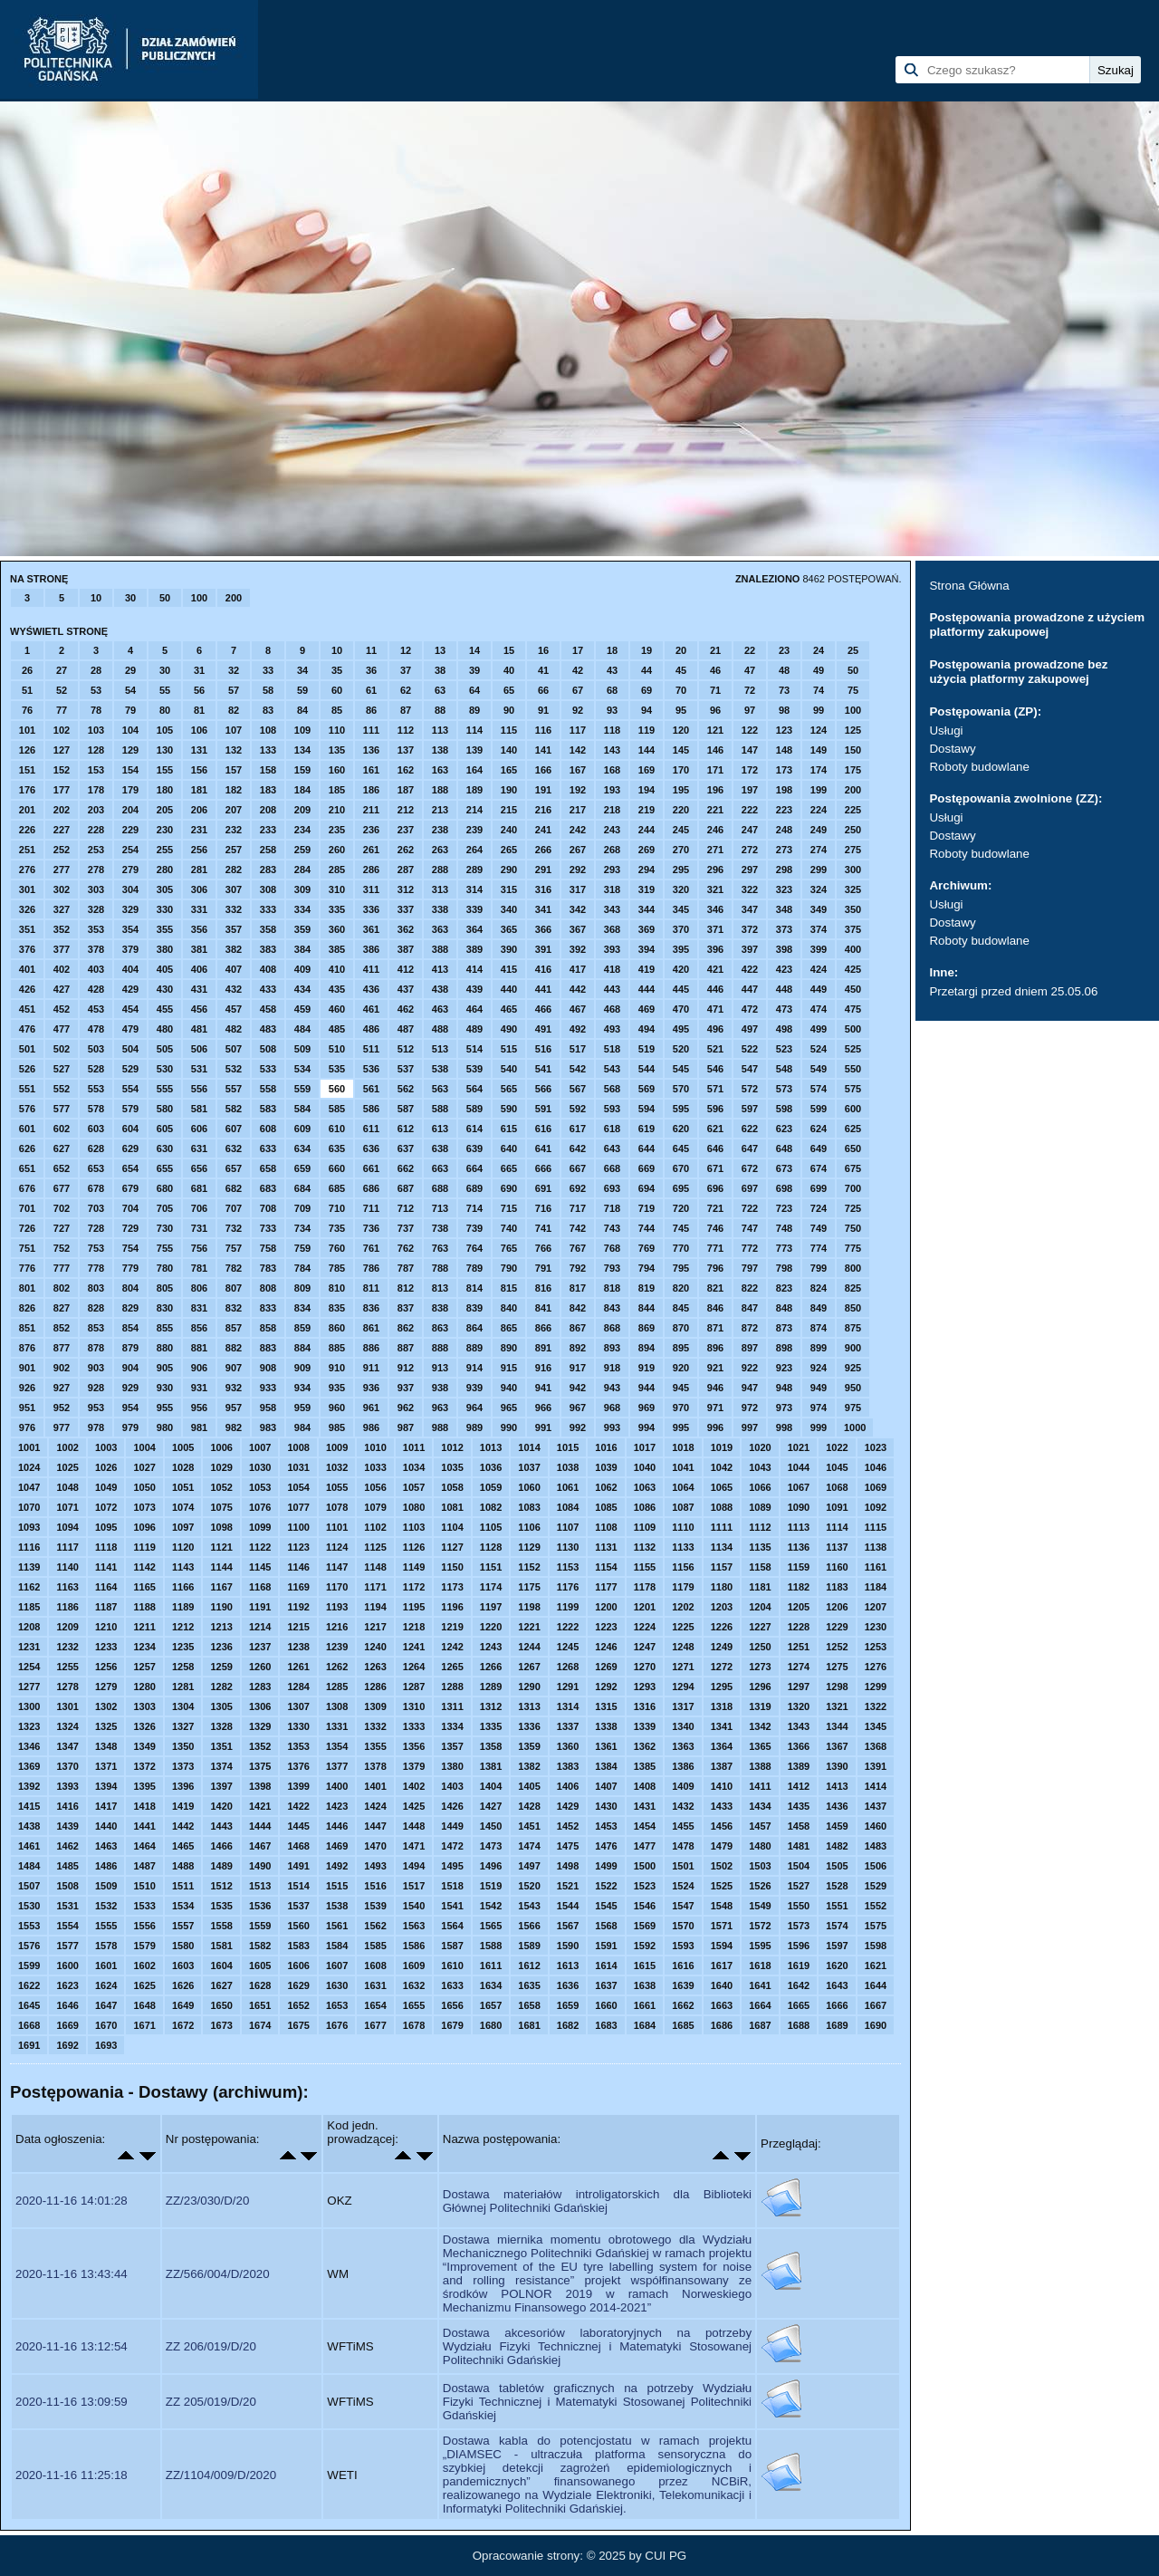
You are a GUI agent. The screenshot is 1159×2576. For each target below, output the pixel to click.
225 (853, 809)
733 (268, 1228)
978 (96, 1427)
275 (853, 849)
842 (578, 1307)
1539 (375, 1905)
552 (61, 1088)
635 (337, 1148)
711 (371, 1208)
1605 (260, 1965)
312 (406, 889)
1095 (106, 1527)
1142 (144, 1567)
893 (612, 1347)
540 (509, 1068)
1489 (221, 1865)
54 (130, 690)
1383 (568, 1766)
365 (509, 929)
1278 (67, 1686)
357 (233, 929)
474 (818, 1009)
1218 (414, 1626)
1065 (722, 1487)
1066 (760, 1487)
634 (302, 1148)
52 (61, 690)
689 (474, 1188)
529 (130, 1068)
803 (96, 1288)
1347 (67, 1746)
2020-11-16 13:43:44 (71, 2274)
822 (750, 1288)
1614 (606, 1965)
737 (406, 1228)
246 (715, 829)
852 (61, 1327)
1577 (67, 1945)
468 (612, 1009)
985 (337, 1427)
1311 (452, 1706)
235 (337, 829)
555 (165, 1088)
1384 (606, 1766)
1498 (568, 1865)
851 (27, 1327)
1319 (760, 1706)
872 (750, 1327)
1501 (683, 1865)
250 (853, 829)
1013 (491, 1447)
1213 (221, 1626)
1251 (798, 1646)
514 (474, 1048)
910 (337, 1367)
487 (406, 1029)
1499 (606, 1865)
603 (96, 1128)
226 (27, 829)
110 (337, 730)
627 (61, 1148)
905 (165, 1367)
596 (715, 1108)
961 (371, 1407)
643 (612, 1148)
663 (440, 1168)
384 (302, 949)
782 (233, 1268)
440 (509, 989)
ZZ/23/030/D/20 (208, 2200)
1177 (606, 1586)
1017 (645, 1447)
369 (646, 929)
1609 (414, 1965)
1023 (875, 1447)
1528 (837, 1885)
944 (646, 1387)
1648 (144, 2005)
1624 (106, 1985)
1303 (144, 1706)
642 (578, 1148)
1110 (683, 1527)
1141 (106, 1567)
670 (681, 1168)
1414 (875, 1786)
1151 (491, 1567)
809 (302, 1288)
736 (371, 1228)
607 (233, 1128)
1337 (568, 1726)
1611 (491, 1965)
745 (681, 1228)
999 (818, 1427)
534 (302, 1068)
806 (199, 1288)
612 (406, 1128)
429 (130, 989)
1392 (29, 1786)
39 (474, 670)
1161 (875, 1567)
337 (406, 909)
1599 (29, 1965)
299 (818, 869)
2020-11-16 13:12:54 (71, 2346)
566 (543, 1088)
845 (681, 1307)
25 (853, 650)
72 (749, 690)
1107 (568, 1527)
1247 (645, 1646)
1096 (144, 1527)
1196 (452, 1606)
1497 (529, 1865)
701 (27, 1208)
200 (233, 597)
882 (233, 1347)
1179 (683, 1586)
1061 (568, 1487)
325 (853, 889)
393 (612, 949)
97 (749, 710)
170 (681, 769)
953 (96, 1407)
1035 (452, 1467)
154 (130, 769)
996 (715, 1427)
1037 (529, 1467)
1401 (375, 1786)
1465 (183, 1846)
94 (646, 710)
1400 (337, 1786)
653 (96, 1168)
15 (508, 650)
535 (337, 1068)
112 (406, 730)
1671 (144, 2025)
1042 (722, 1467)
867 (578, 1327)
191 (543, 789)
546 (715, 1068)
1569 (645, 1925)
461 (371, 1009)
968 (612, 1407)
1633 (452, 1985)
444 (646, 989)
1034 (414, 1467)
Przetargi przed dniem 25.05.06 (1013, 991)
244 (646, 829)
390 (509, 949)
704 (130, 1208)
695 (681, 1188)
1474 (529, 1846)
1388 (760, 1766)
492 (578, 1029)
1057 (414, 1487)
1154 (606, 1567)
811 (371, 1288)
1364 (722, 1746)
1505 (837, 1865)
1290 (529, 1686)
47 (749, 670)
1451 (529, 1826)
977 (61, 1427)
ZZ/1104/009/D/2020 (221, 2475)
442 (578, 989)
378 (96, 949)
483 (268, 1029)
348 (784, 909)
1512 (221, 1885)
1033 (375, 1467)
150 (853, 750)
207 (233, 809)
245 (681, 829)
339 (474, 909)
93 (612, 710)
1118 (106, 1547)
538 (440, 1068)
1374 (221, 1766)
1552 (875, 1905)
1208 (29, 1626)
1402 (414, 1786)
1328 (221, 1726)
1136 (798, 1547)
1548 (722, 1905)
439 (474, 989)
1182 (798, 1586)
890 (509, 1347)
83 (268, 710)
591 (543, 1108)
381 (199, 949)
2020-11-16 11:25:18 (71, 2475)
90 (508, 710)
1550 (798, 1905)
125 (853, 730)
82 (233, 710)
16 (543, 650)
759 (302, 1248)
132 (233, 750)
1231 (29, 1646)
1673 (221, 2025)
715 (509, 1208)
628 (96, 1148)
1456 (722, 1826)
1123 (298, 1547)
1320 (798, 1706)
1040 (645, 1467)
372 (750, 929)
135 (337, 750)
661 (371, 1168)
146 (715, 750)
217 (578, 809)
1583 (298, 1945)
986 (371, 1427)
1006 (221, 1447)
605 (165, 1128)
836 (371, 1307)
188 (440, 789)
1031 (298, 1467)
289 (474, 869)
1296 (760, 1686)
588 (440, 1108)
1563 (414, 1925)
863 (440, 1327)
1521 (568, 1885)
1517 (414, 1885)
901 (27, 1367)
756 (199, 1248)
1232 (67, 1646)
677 (61, 1188)
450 (853, 989)
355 (165, 929)
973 (784, 1407)
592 (578, 1108)
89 (474, 710)
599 (818, 1108)
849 (818, 1307)
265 (509, 849)
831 (199, 1307)
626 (27, 1148)
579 (130, 1108)
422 (750, 969)
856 (199, 1327)
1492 (337, 1865)
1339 (645, 1726)
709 (302, 1208)
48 (784, 670)
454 (130, 1009)
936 (371, 1387)
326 (27, 909)
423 (784, 969)
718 (612, 1208)
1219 (452, 1626)
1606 (298, 1965)
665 (509, 1168)
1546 (645, 1905)
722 (750, 1208)
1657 (491, 2005)
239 (474, 829)
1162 (29, 1586)
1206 (837, 1606)
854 (130, 1327)
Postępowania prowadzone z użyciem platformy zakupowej (1037, 624)
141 (543, 750)
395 (681, 949)
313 (440, 889)
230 (165, 829)
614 (474, 1128)
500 (853, 1029)
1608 (375, 1965)
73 (784, 690)
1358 (491, 1746)
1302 (106, 1706)
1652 (298, 2005)
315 (509, 889)
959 (302, 1407)
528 (96, 1068)
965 (509, 1407)
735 (337, 1228)
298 (784, 869)
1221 (529, 1626)
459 (302, 1009)
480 (165, 1029)
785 (337, 1268)
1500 (645, 1865)
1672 (183, 2025)
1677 (375, 2025)
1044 (798, 1467)
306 (199, 889)
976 (27, 1427)
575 (853, 1088)
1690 (875, 2025)
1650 (221, 2005)
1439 (67, 1826)
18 (612, 650)
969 (646, 1407)
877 (61, 1347)
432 (233, 989)
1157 (722, 1567)
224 (818, 809)
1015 (568, 1447)
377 (61, 949)
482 (233, 1029)
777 (61, 1268)
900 (853, 1347)
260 (337, 849)
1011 (414, 1447)
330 (165, 909)
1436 (837, 1806)
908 (268, 1367)
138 (440, 750)
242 (578, 829)
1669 (67, 2025)
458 (268, 1009)
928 (96, 1387)
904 (130, 1367)
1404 (491, 1786)
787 (406, 1268)
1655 (414, 2005)
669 (646, 1168)
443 (612, 989)
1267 (529, 1666)
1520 (529, 1885)
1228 (798, 1626)
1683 (606, 2025)
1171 (375, 1586)
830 (165, 1307)
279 (130, 869)
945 (681, 1387)
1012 (452, 1447)
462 (406, 1009)
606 (199, 1128)
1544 (568, 1905)
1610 (452, 1965)
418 (612, 969)
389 (474, 949)
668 (612, 1168)
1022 (837, 1447)
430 (165, 989)
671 (715, 1168)
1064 (683, 1487)
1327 (183, 1726)
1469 (337, 1846)
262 (406, 849)
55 (164, 690)
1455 (683, 1826)
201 (27, 809)
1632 (414, 1985)
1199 (568, 1606)
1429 (568, 1806)
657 (233, 1168)
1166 (183, 1586)
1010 (375, 1447)
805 (165, 1288)
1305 (221, 1706)
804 (130, 1288)
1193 (337, 1606)
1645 (29, 2005)
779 (130, 1268)
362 (406, 929)
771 (715, 1248)
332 (233, 909)
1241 (414, 1646)
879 (130, 1347)
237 (406, 829)
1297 (798, 1686)
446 (715, 989)
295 (681, 869)
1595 (760, 1945)
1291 (568, 1686)
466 (543, 1009)
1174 (491, 1586)
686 (371, 1188)
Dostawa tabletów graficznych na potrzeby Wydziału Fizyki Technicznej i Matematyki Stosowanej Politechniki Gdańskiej (597, 2401)
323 (784, 889)
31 (199, 670)
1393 (67, 1786)
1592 (645, 1945)
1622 (29, 1985)
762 (406, 1248)
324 (818, 889)
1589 (529, 1945)
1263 (375, 1666)
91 (543, 710)
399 (818, 949)
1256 (106, 1666)
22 (749, 650)
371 (715, 929)
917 (578, 1367)
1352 (260, 1746)
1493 (375, 1865)
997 (750, 1427)
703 (96, 1208)
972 (750, 1407)
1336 (529, 1726)
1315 (606, 1706)
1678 (414, 2025)
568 (612, 1088)
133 (268, 750)
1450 (491, 1826)
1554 (67, 1925)
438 (440, 989)
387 (406, 949)
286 (371, 869)
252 (61, 849)
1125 (375, 1547)
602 (61, 1128)
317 (578, 889)
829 (130, 1307)
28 (96, 670)
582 (233, 1108)
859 (302, 1327)
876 (27, 1347)
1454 (645, 1826)
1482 (837, 1846)
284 (302, 869)
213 (440, 809)
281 (199, 869)
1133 (683, 1547)
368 (612, 929)
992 (578, 1427)
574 (818, 1088)
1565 (491, 1925)
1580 (183, 1945)
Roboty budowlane (979, 767)
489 (474, 1029)
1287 (414, 1686)
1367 (837, 1746)
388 (440, 949)
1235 (183, 1646)
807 (233, 1288)
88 (440, 710)
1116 (29, 1547)
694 (646, 1188)
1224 (645, 1626)
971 (715, 1407)
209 (302, 809)
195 (681, 789)
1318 (722, 1706)
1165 (144, 1586)
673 (784, 1168)
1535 (221, 1905)
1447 (375, 1826)
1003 (106, 1447)
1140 (67, 1567)
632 (233, 1148)
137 (406, 750)
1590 (568, 1945)
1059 (491, 1487)
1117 (67, 1547)
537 (406, 1068)
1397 (221, 1786)
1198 (529, 1606)
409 (302, 969)
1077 (298, 1507)
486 (371, 1029)
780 (165, 1268)
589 (474, 1108)
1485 (67, 1865)
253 (96, 849)
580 (165, 1108)
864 (474, 1327)
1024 (29, 1467)
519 (646, 1048)
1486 (106, 1865)
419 (646, 969)
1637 (606, 1985)
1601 (106, 1965)
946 (715, 1387)
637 (406, 1148)
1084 (568, 1507)
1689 (837, 2025)
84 (302, 710)
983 (268, 1427)
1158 (760, 1567)
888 (440, 1347)
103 (96, 730)
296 (715, 869)
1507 (29, 1885)
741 (543, 1228)
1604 (221, 1965)
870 (681, 1327)
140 (509, 750)
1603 (183, 1965)
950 (853, 1387)
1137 (837, 1547)
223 (784, 809)
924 (818, 1367)
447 (750, 989)
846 (715, 1307)
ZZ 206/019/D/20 (211, 2346)
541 (543, 1068)
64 (474, 690)
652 (61, 1168)
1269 (606, 1666)
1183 (837, 1586)
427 (61, 989)
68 (612, 690)
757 (233, 1248)
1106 (529, 1527)
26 (27, 670)
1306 (260, 1706)
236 (371, 829)
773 (784, 1248)
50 (164, 597)
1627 (221, 1985)
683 (268, 1188)
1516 (375, 1885)
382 (233, 949)
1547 (683, 1905)
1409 (683, 1786)
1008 (298, 1447)
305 (165, 889)
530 (165, 1068)
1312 (491, 1706)
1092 (875, 1507)
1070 (29, 1507)
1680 (491, 2025)
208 (268, 809)
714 (474, 1208)
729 (130, 1228)
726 (27, 1228)
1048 (67, 1487)
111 (371, 730)
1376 (298, 1766)
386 (371, 949)
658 (268, 1168)
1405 (529, 1786)
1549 (760, 1905)
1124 (337, 1547)
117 (578, 730)
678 (96, 1188)
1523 (645, 1885)
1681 (529, 2025)
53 (96, 690)
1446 (337, 1826)
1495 (452, 1865)
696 (715, 1188)
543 (612, 1068)
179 (130, 789)
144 (646, 750)
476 (27, 1029)
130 (165, 750)
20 (680, 650)
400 (853, 949)
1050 (144, 1487)
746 (715, 1228)
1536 (260, 1905)
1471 (414, 1846)
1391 (875, 1766)
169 (646, 769)
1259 (221, 1666)
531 (199, 1068)
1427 (491, 1806)
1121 (221, 1547)
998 (784, 1427)
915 (509, 1367)
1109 (645, 1527)
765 (509, 1248)
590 (509, 1108)
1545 (606, 1905)
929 (130, 1387)
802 (61, 1288)
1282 (221, 1686)
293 (612, 869)
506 (199, 1048)
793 (612, 1268)
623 (784, 1128)
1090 (798, 1507)
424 (818, 969)
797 (750, 1268)
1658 (529, 2005)
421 (715, 969)
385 (337, 949)
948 (784, 1387)
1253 (875, 1646)
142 (578, 750)
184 (302, 789)
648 (784, 1148)
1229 (837, 1626)
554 (130, 1088)
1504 (798, 1865)
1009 (337, 1447)
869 (646, 1327)
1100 (298, 1527)
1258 (183, 1666)
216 (543, 809)
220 (681, 809)
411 (371, 969)
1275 (837, 1666)
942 (578, 1387)
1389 (798, 1766)
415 (509, 969)
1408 (645, 1786)
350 (853, 909)
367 (578, 929)
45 (680, 670)
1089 (760, 1507)
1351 (221, 1746)
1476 (606, 1846)
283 (268, 869)
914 (474, 1367)
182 (233, 789)
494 (646, 1029)
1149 (414, 1567)
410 (337, 969)
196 (715, 789)
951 (27, 1407)
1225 (683, 1626)
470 (681, 1009)
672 (750, 1168)
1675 (298, 2025)
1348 (106, 1746)
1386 (683, 1766)
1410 (722, 1786)
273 (784, 849)
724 (818, 1208)
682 (233, 1188)
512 (406, 1048)
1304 (183, 1706)
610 (337, 1128)
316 (543, 889)
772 (750, 1248)
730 (165, 1228)
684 (302, 1188)
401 (27, 969)
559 (302, 1088)
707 (233, 1208)
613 (440, 1128)
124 (818, 730)
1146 (298, 1567)
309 (302, 889)
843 (612, 1307)
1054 (298, 1487)
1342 (760, 1726)
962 (406, 1407)
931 (199, 1387)
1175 (529, 1586)
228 (96, 829)
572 (750, 1088)
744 (646, 1228)
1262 (337, 1666)
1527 (798, 1885)
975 (853, 1407)
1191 (260, 1606)
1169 (298, 1586)
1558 (221, 1925)
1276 (875, 1666)
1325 (106, 1726)
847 (750, 1307)
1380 (452, 1766)
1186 (67, 1606)
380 (165, 949)
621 (715, 1128)
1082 (491, 1507)
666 (543, 1168)
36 (371, 670)
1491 (298, 1865)
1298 (837, 1686)
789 (474, 1268)
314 (474, 889)
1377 (337, 1766)
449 (818, 989)
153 (96, 769)
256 (199, 849)
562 (406, 1088)
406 (199, 969)
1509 (106, 1885)
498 (784, 1029)
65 (508, 690)
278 (96, 869)
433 (268, 989)
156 (199, 769)
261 (371, 849)
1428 (529, 1806)
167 (578, 769)
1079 (375, 1507)
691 (543, 1188)
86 (371, 710)
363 (440, 929)
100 (199, 597)
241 (543, 829)
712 (406, 1208)
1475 (568, 1846)
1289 (491, 1686)
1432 (683, 1806)
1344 (837, 1726)
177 (61, 789)
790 (509, 1268)
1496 (491, 1865)
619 (646, 1128)
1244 (529, 1646)
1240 (375, 1646)
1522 (606, 1885)
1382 (529, 1766)
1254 (29, 1666)
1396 (183, 1786)
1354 (337, 1746)
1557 (183, 1925)
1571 (722, 1925)
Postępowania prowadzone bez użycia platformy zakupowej (1018, 672)
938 (440, 1387)
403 (96, 969)
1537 (298, 1905)
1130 (568, 1547)
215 (509, 809)
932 (233, 1387)
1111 (722, 1527)
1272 (722, 1666)
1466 (221, 1846)
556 (199, 1088)
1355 (375, 1746)
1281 (183, 1686)
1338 (606, 1726)
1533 (144, 1905)
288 (440, 869)
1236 (221, 1646)
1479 (722, 1846)
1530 (29, 1905)
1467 (260, 1846)
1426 (452, 1806)
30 (130, 597)
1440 (106, 1826)
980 (165, 1427)
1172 (414, 1586)
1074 (183, 1507)
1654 (375, 2005)
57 (233, 690)
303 (96, 889)
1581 (221, 1945)
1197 (491, 1606)
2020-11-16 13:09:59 (71, 2401)
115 (509, 730)
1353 (298, 1746)
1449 (452, 1826)
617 (578, 1128)
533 (268, 1068)
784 (302, 1268)
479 (130, 1029)
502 (61, 1048)
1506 (875, 1865)
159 (302, 769)
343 (612, 909)
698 (784, 1188)
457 (233, 1009)
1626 (183, 1985)
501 (27, 1048)
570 (681, 1088)
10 (96, 597)
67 (577, 690)
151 (27, 769)
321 (715, 889)
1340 (683, 1726)
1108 (606, 1527)
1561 (337, 1925)
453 (96, 1009)
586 (371, 1108)
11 (371, 650)
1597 (837, 1945)
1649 (183, 2005)
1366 (798, 1746)
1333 (414, 1726)
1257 (144, 1666)
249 (818, 829)
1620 (837, 1965)
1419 (183, 1806)
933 (268, 1387)
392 (578, 949)
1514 (298, 1885)
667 (578, 1168)
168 (612, 769)
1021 (798, 1447)
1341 (722, 1726)
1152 (529, 1567)
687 (406, 1188)
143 (612, 750)
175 (853, 769)
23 (784, 650)
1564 (452, 1925)
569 (646, 1088)
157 (233, 769)
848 (784, 1307)
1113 (798, 1527)
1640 (722, 1985)
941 (543, 1387)
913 (440, 1367)
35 (336, 670)
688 (440, 1188)
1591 (606, 1945)
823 (784, 1288)
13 (440, 650)
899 (818, 1347)
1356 (414, 1746)
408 (268, 969)
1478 (683, 1846)
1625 (144, 1985)
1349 (144, 1746)
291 (543, 869)
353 (96, 929)
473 (784, 1009)
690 (509, 1188)
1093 (29, 1527)
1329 (260, 1726)
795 (681, 1268)
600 (853, 1108)
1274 (798, 1666)
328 (96, 909)
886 (371, 1347)
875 (853, 1327)
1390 (837, 1766)
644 (646, 1148)
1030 (260, 1467)
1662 (683, 2005)
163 (440, 769)
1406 (568, 1786)
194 (646, 789)
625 (853, 1128)
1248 (683, 1646)
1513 (260, 1885)
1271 (683, 1666)
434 (302, 989)
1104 (452, 1527)
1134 (722, 1547)
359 (302, 929)
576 (27, 1108)
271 (715, 849)
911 (371, 1367)
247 (750, 829)
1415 (29, 1806)
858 (268, 1327)
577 (61, 1108)
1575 (875, 1925)
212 (406, 809)
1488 (183, 1865)
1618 (760, 1965)
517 (578, 1048)
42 (577, 670)
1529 (875, 1885)
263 (440, 849)
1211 (144, 1626)
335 (337, 909)
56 (199, 690)
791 (543, 1268)
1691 (29, 2045)
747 (750, 1228)
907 (233, 1367)
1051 (183, 1487)
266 (543, 849)
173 (784, 769)
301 (27, 889)
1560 (298, 1925)
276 (27, 869)
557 (233, 1088)
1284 (298, 1686)
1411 (760, 1786)
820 (681, 1288)
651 (27, 1168)
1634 (491, 1985)
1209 (67, 1626)
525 (853, 1048)
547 (750, 1068)
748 (784, 1228)
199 (818, 789)
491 (543, 1029)
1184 (875, 1586)
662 (406, 1168)
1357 (452, 1746)
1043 (760, 1467)
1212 (183, 1626)
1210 (106, 1626)
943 (612, 1387)
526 (27, 1068)
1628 (260, 1985)
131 (199, 750)
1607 (337, 1965)
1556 (144, 1925)
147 (750, 750)
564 (474, 1088)
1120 (183, 1547)
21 (715, 650)
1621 (875, 1965)
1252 (837, 1646)
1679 (452, 2025)
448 (784, 989)
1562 (375, 1925)
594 (646, 1108)
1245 (568, 1646)
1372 (144, 1766)
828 (96, 1307)
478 (96, 1029)
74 (818, 690)
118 (612, 730)
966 (543, 1407)
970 (681, 1407)
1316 (645, 1706)
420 (681, 969)
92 (577, 710)
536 (371, 1068)
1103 (414, 1527)
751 (27, 1248)
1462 (67, 1846)
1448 (414, 1826)
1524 (683, 1885)
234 (302, 829)
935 (337, 1387)
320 (681, 889)
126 (27, 750)
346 (715, 909)
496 (715, 1029)
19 (646, 650)
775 (853, 1248)
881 (199, 1347)
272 (750, 849)
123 (784, 730)
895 (681, 1347)
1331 (337, 1726)
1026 (106, 1467)
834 (302, 1307)
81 (199, 710)
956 (199, 1407)
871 (715, 1327)
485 (337, 1029)
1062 (606, 1487)
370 (681, 929)
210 (337, 809)
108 (268, 730)
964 (474, 1407)
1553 (29, 1925)
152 (61, 769)
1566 (529, 1925)
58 (268, 690)
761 (371, 1248)
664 (474, 1168)
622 (750, 1128)
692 (578, 1188)
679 (130, 1188)
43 (612, 670)
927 (61, 1387)
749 (818, 1228)
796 (715, 1268)
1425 (414, 1806)
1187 (106, 1606)
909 (302, 1367)
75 (853, 690)
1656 (452, 2005)
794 (646, 1268)
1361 (606, 1746)
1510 (144, 1885)
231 (199, 829)
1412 (798, 1786)
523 (784, 1048)
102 (61, 730)
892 (578, 1347)
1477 (645, 1846)
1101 (337, 1527)
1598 (875, 1945)
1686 (722, 2025)
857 (233, 1327)
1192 (298, 1606)
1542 (491, 1905)
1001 (29, 1447)
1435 (798, 1806)
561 (371, 1088)
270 (681, 849)
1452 (568, 1826)
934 (302, 1387)
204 (130, 809)
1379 (414, 1766)
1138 (875, 1547)
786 (371, 1268)
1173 (452, 1586)
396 (715, 949)
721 (715, 1208)
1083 (529, 1507)
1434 (760, 1806)
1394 (106, 1786)
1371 (106, 1766)
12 (405, 650)
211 (371, 809)
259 (302, 849)
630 (165, 1148)
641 (543, 1148)
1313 (529, 1706)
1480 (760, 1846)
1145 (260, 1567)
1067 (798, 1487)
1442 (183, 1826)
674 (818, 1168)
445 (681, 989)
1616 (683, 1965)
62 (405, 690)
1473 (491, 1846)
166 (543, 769)
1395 (144, 1786)
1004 (144, 1447)
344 (646, 909)
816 (543, 1288)
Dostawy (952, 748)
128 (96, 750)
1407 (606, 1786)
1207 (875, 1606)
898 (784, 1347)
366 (543, 929)
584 (302, 1108)
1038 (568, 1467)
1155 (645, 1567)
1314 (568, 1706)
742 (578, 1228)
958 (268, 1407)
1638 (645, 1985)
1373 (183, 1766)
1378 (375, 1766)
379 (130, 949)
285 (337, 869)
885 (337, 1347)
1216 (337, 1626)
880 (165, 1347)
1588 (491, 1945)
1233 (106, 1646)
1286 (375, 1686)
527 (61, 1068)
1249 (722, 1646)
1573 (798, 1925)
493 (612, 1029)
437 (406, 989)
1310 (414, 1706)
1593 (683, 1945)
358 (268, 929)
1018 (683, 1447)
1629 (298, 1985)
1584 (337, 1945)
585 (337, 1108)
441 (543, 989)
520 (681, 1048)
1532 (106, 1905)
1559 (260, 1925)
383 (268, 949)
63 (440, 690)
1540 (414, 1905)
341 (543, 909)
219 (646, 809)
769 (646, 1248)
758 (268, 1248)
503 (96, 1048)
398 (784, 949)
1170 (337, 1586)
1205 (798, 1606)
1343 (798, 1726)
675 (853, 1168)
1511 (183, 1885)
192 (578, 789)
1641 (760, 1985)
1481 (798, 1846)
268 (612, 849)
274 (818, 849)
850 (853, 1307)
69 (646, 690)
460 (337, 1009)
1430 (606, 1806)
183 (268, 789)
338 (440, 909)
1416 (67, 1806)
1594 (722, 1945)
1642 (798, 1985)
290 (509, 869)
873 (784, 1327)
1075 (221, 1507)
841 (543, 1307)
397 (750, 949)
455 (165, 1009)
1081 (452, 1507)
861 (371, 1327)
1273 (760, 1666)
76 (27, 710)
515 (509, 1048)
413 (440, 969)
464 (474, 1009)
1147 (337, 1567)
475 (853, 1009)
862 (406, 1327)
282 (233, 869)
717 (578, 1208)
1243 (491, 1646)
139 (474, 750)
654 (130, 1168)
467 (578, 1009)
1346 (29, 1746)
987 (406, 1427)
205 (165, 809)
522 (750, 1048)
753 (96, 1248)
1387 (722, 1766)
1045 (837, 1467)
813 (440, 1288)
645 (681, 1148)
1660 (606, 2005)
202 (61, 809)
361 (371, 929)
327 (61, 909)
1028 (183, 1467)
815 (509, 1288)
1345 (875, 1726)
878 (96, 1347)
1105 (491, 1527)
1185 (29, 1606)
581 (199, 1108)
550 (853, 1068)
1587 (452, 1945)
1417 (106, 1806)
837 (406, 1307)
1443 (221, 1826)
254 (130, 849)
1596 (798, 1945)
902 (61, 1367)
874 (818, 1327)
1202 (683, 1606)
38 (440, 670)
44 (646, 670)
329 (130, 909)
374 (818, 929)
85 (336, 710)
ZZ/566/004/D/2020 (218, 2274)
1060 (529, 1487)
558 (268, 1088)
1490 (260, 1865)
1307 (298, 1706)
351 (27, 929)
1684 (645, 2025)
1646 (67, 2005)
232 (233, 829)
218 (612, 809)
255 (165, 849)
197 (750, 789)
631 (199, 1148)
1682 (568, 2025)
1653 (337, 2005)
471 (715, 1009)
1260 (260, 1666)
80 (164, 710)
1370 (67, 1766)
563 (440, 1088)
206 (199, 809)
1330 (298, 1726)
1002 (67, 1447)
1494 (414, 1865)
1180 (722, 1586)
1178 (645, 1586)
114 (474, 730)
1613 (568, 1965)
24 (818, 650)
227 (61, 829)
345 (681, 909)
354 (130, 929)
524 (818, 1048)
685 (337, 1188)
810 (337, 1288)
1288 (452, 1686)
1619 (798, 1965)
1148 (375, 1567)
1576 (29, 1945)
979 (130, 1427)
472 (750, 1009)
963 (440, 1407)
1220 (491, 1626)
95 (680, 710)
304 (130, 889)
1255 (67, 1666)
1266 (491, 1666)
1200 (606, 1606)
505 (165, 1048)
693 (612, 1188)
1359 (529, 1746)
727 (61, 1228)
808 (268, 1288)
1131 (606, 1547)
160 (337, 769)
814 (474, 1288)
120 (681, 730)
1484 (29, 1865)
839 (474, 1307)
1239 (337, 1646)
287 (406, 869)
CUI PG (665, 2555)
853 (96, 1327)
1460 (875, 1826)
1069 (875, 1487)
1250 (760, 1646)
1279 (106, 1686)
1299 (875, 1686)
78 (96, 710)
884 (302, 1347)
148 (784, 750)
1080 (414, 1507)
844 (646, 1307)
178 (96, 789)
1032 (337, 1467)
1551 (837, 1905)
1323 (29, 1726)
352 (61, 929)
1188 (144, 1606)
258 (268, 849)
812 (406, 1288)
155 (165, 769)
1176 (568, 1586)
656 (199, 1168)
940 (509, 1387)
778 (96, 1268)
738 (440, 1228)
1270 (645, 1666)
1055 (337, 1487)
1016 (606, 1447)
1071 (67, 1507)
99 (818, 710)
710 (337, 1208)
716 (543, 1208)
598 (784, 1108)
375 (853, 929)
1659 (568, 2005)
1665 (798, 2005)
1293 (645, 1686)
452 (61, 1009)
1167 (221, 1586)
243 (612, 829)
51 (27, 690)
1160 (837, 1567)
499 (818, 1029)
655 (165, 1168)
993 (612, 1427)
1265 (452, 1666)
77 (61, 710)
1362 (645, 1746)
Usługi (946, 730)
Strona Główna (969, 585)
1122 (260, 1547)
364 (474, 929)
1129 (529, 1547)
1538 (337, 1905)
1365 (760, 1746)
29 (130, 670)
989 (474, 1427)
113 (440, 730)
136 (371, 750)
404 (130, 969)
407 (233, 969)
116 (543, 730)
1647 (106, 2005)
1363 (683, 1746)
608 (268, 1128)
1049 (106, 1487)
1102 (375, 1527)
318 (612, 889)
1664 (760, 2005)
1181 (760, 1586)
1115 (875, 1527)
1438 (29, 1826)
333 (268, 909)
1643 (837, 1985)
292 (578, 869)
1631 (375, 1985)
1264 (414, 1666)
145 (681, 750)
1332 (375, 1726)
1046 (875, 1467)
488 (440, 1029)
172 (750, 769)
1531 (67, 1905)
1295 (722, 1686)
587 (406, 1108)
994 (646, 1427)
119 (646, 730)
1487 (144, 1865)
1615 (645, 1965)
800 (853, 1268)
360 (337, 929)
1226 (722, 1626)
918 (612, 1367)
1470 (375, 1846)
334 (302, 909)
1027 (144, 1467)
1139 (29, 1567)
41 (543, 670)
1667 (875, 2005)
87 (405, 710)
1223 (606, 1626)
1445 (298, 1826)
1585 (375, 1945)
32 (233, 670)
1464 (144, 1846)
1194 (375, 1606)
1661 (645, 2005)
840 (509, 1307)
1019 (722, 1447)
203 (96, 809)
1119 (144, 1547)
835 (337, 1307)
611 (371, 1128)
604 (130, 1128)
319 (646, 889)
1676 (337, 2025)
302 (61, 889)
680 (165, 1188)
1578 (106, 1945)
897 (750, 1347)
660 (337, 1168)
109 (302, 730)
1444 (260, 1826)
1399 (298, 1786)
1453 (606, 1826)
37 (405, 670)
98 (784, 710)
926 (27, 1387)
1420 (221, 1806)
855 (165, 1327)
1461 (29, 1846)
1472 (452, 1846)
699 (818, 1188)
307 (233, 889)
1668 (29, 2025)
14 (474, 650)
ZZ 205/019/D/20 (211, 2401)
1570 (683, 1925)
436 (371, 989)
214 (474, 809)
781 (199, 1268)
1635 (529, 1985)
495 (681, 1029)
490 (509, 1029)
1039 (606, 1467)
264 (474, 849)
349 (818, 909)
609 (302, 1128)
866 (543, 1327)
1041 (683, 1467)
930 (165, 1387)
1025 (67, 1467)
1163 (67, 1586)
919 (646, 1367)
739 (474, 1228)
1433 (722, 1806)
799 (818, 1268)
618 (612, 1128)
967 (578, 1407)
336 (371, 909)
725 (853, 1208)
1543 (529, 1905)
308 (268, 889)
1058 (452, 1487)
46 (715, 670)
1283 (260, 1686)
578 (96, 1108)
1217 (375, 1626)
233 (268, 829)
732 (233, 1228)
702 (61, 1208)
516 (543, 1048)
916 (543, 1367)
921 (715, 1367)
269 (646, 849)
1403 (452, 1786)
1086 (645, 1507)
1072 (106, 1507)
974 (818, 1407)
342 (578, 909)
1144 (221, 1567)
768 (612, 1248)
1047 (29, 1487)
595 (681, 1108)
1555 (106, 1925)
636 (371, 1148)
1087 (683, 1507)
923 (784, 1367)
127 (61, 750)
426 (27, 989)
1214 (260, 1626)
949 (818, 1387)
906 (199, 1367)
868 (612, 1327)
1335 (491, 1726)
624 (818, 1128)
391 (543, 949)
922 (750, 1367)
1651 (260, 2005)
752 (61, 1248)
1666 (837, 2005)
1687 (760, 2025)
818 (612, 1288)
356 (199, 929)
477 (61, 1029)
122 (750, 730)
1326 (144, 1726)
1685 (683, 2025)
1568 (606, 1925)
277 (61, 869)
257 (233, 849)
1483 (875, 1846)
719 (646, 1208)
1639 (683, 1985)
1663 (722, 2005)
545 (681, 1068)
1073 (144, 1507)
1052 (221, 1487)
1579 (144, 1945)
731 (199, 1228)
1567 (568, 1925)
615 (509, 1128)
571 (715, 1088)
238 (440, 829)
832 (233, 1307)
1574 (837, 1925)
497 (750, 1029)
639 (474, 1148)
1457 (760, 1826)
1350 (183, 1746)
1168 (260, 1586)
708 (268, 1208)
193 (612, 789)
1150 (452, 1567)
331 (199, 909)
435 (337, 989)
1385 (645, 1766)
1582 (260, 1945)
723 (784, 1208)
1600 (67, 1965)
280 (165, 869)
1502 (722, 1865)
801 (27, 1288)
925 (853, 1367)
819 (646, 1288)
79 (130, 710)
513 (440, 1048)
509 (302, 1048)
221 (715, 809)
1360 (568, 1746)
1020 (760, 1447)
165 (509, 769)
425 (853, 969)
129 (130, 750)
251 (27, 849)
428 (96, 989)
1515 (337, 1885)
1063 (645, 1487)
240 (509, 829)
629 (130, 1148)
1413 (837, 1786)
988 (440, 1427)
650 (853, 1148)
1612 (529, 1965)
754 (130, 1248)
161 (371, 769)
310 (337, 889)
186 (371, 789)
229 (130, 829)
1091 (837, 1507)
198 (784, 789)
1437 (875, 1806)
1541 (452, 1905)
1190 (221, 1606)
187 (406, 789)
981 (199, 1427)
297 (750, 869)
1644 (875, 1985)
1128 (491, 1547)
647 (750, 1148)
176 (27, 789)
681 (199, 1188)
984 (302, 1427)
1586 (414, 1945)
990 (509, 1427)
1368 (875, 1746)
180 (165, 789)
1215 (298, 1626)
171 (715, 769)
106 (199, 730)
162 (406, 769)
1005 (183, 1447)
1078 (337, 1507)
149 (818, 750)
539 (474, 1068)
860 (337, 1327)
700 (853, 1188)
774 (818, 1248)
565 (509, 1088)
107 (233, 730)
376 (27, 949)
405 (165, 969)
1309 (375, 1706)
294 (646, 869)
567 (578, 1088)
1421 (260, 1806)
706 (199, 1208)
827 (61, 1307)
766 (543, 1248)
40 (508, 670)
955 (165, 1407)
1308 (337, 1706)
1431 (645, 1806)
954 (130, 1407)
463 (440, 1009)
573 (784, 1088)
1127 (452, 1547)
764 (474, 1248)
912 (406, 1367)
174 (818, 769)
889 (474, 1347)
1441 (144, 1826)
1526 (760, 1885)
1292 (606, 1686)
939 (474, 1387)
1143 (183, 1567)
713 (440, 1208)
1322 (875, 1706)
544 (646, 1068)
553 (96, 1088)
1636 (568, 1985)
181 (199, 789)
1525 (722, 1885)
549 (818, 1068)
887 (406, 1347)
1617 (722, 1965)
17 (577, 650)
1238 (298, 1646)
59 (302, 690)
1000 (855, 1427)
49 (818, 670)
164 (474, 769)
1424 (375, 1806)
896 (715, 1347)
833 (268, 1307)
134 (302, 750)
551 (27, 1088)
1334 (452, 1726)
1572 (760, 1925)
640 (509, 1148)
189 (474, 789)
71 (715, 690)
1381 (491, 1766)
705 (165, 1208)
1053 (260, 1487)
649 (818, 1148)
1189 (183, 1606)
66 (543, 690)
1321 (837, 1706)
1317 (683, 1706)
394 (646, 949)
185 (337, 789)
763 (440, 1248)
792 (578, 1268)
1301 (67, 1706)
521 (715, 1048)
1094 (67, 1527)
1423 (337, 1806)
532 (233, 1068)
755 (165, 1248)
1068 (837, 1487)
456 (199, 1009)
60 (336, 690)
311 (371, 889)
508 (268, 1048)
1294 (683, 1686)
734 (302, 1228)
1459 (837, 1826)
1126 (414, 1547)
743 (612, 1228)
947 (750, 1387)
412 (406, 969)
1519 (491, 1885)
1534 (183, 1905)
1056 (375, 1487)
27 (61, 670)
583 (268, 1108)
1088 (722, 1507)
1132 (645, 1547)
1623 (67, 1985)
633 (268, 1148)
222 (750, 809)
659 (302, 1168)
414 (474, 969)
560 (337, 1088)
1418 (144, 1806)
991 (543, 1427)
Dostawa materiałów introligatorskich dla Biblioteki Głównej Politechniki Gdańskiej (597, 2201)
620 (681, 1128)
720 (681, 1208)
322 (750, 889)
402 (61, 969)
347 (750, 909)
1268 (568, 1666)
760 (337, 1248)
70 (680, 690)
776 (27, 1268)
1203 (722, 1606)
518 (612, 1048)
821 (715, 1288)
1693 (106, 2045)
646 (715, 1148)
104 (130, 730)
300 (853, 869)
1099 (260, 1527)
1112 (760, 1527)
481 (199, 1029)
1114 (837, 1527)
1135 (760, 1547)
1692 (67, 2045)
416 (543, 969)
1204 (760, 1606)
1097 (183, 1527)
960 (337, 1407)
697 (750, 1188)
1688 (798, 2025)
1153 (568, 1567)
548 (784, 1068)
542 (578, 1068)
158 (268, 769)
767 (578, 1248)
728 (96, 1228)
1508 (67, 1885)
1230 (875, 1626)
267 (578, 849)
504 (130, 1048)
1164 (106, 1586)
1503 (760, 1865)
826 (27, 1307)
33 (268, 670)
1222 (568, 1626)
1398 (260, 1786)
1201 (645, 1606)
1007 (260, 1447)
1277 (29, 1686)
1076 (260, 1507)
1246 (606, 1646)
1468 (298, 1846)
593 (612, 1108)
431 (199, 989)
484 (302, 1029)
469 (646, 1009)
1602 (144, 1965)
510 (337, 1048)
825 (853, 1288)
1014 (529, 1447)
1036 (491, 1467)
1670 (106, 2025)
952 (61, 1407)
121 (715, 730)
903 (96, 1367)
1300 (29, 1706)
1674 (260, 2025)
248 (784, 829)
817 (578, 1288)
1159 (798, 1567)
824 (818, 1288)
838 (440, 1307)
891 (543, 1347)
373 (784, 929)
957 (233, 1407)
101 (27, 730)
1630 (337, 1985)
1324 (67, 1726)
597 (750, 1108)
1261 (298, 1666)
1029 (221, 1467)
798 (784, 1268)
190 (509, 789)
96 (715, 710)
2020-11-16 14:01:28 (71, 2200)
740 (509, 1228)
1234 (144, 1646)
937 (406, 1387)
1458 (798, 1826)
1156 (683, 1567)
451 (27, 1009)
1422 (298, 1806)
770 (681, 1248)
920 (681, 1367)
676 (27, 1188)
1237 (260, 1646)
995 (681, 1427)
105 (165, 730)
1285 (337, 1686)
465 (509, 1009)
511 (371, 1048)
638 (440, 1148)
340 (509, 909)
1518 (452, 1885)
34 (302, 670)
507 (233, 1048)
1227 (760, 1626)
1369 (29, 1766)
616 (543, 1128)
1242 (452, 1646)
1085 (606, 1507)
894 (646, 1347)
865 (509, 1327)
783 (268, 1268)
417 (578, 969)
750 (853, 1228)
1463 (106, 1846)
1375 (260, 1766)
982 (233, 1427)
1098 (221, 1527)
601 (27, 1128)
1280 (144, 1686)
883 (268, 1347)
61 (371, 690)
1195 (414, 1606)
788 (440, 1268)
